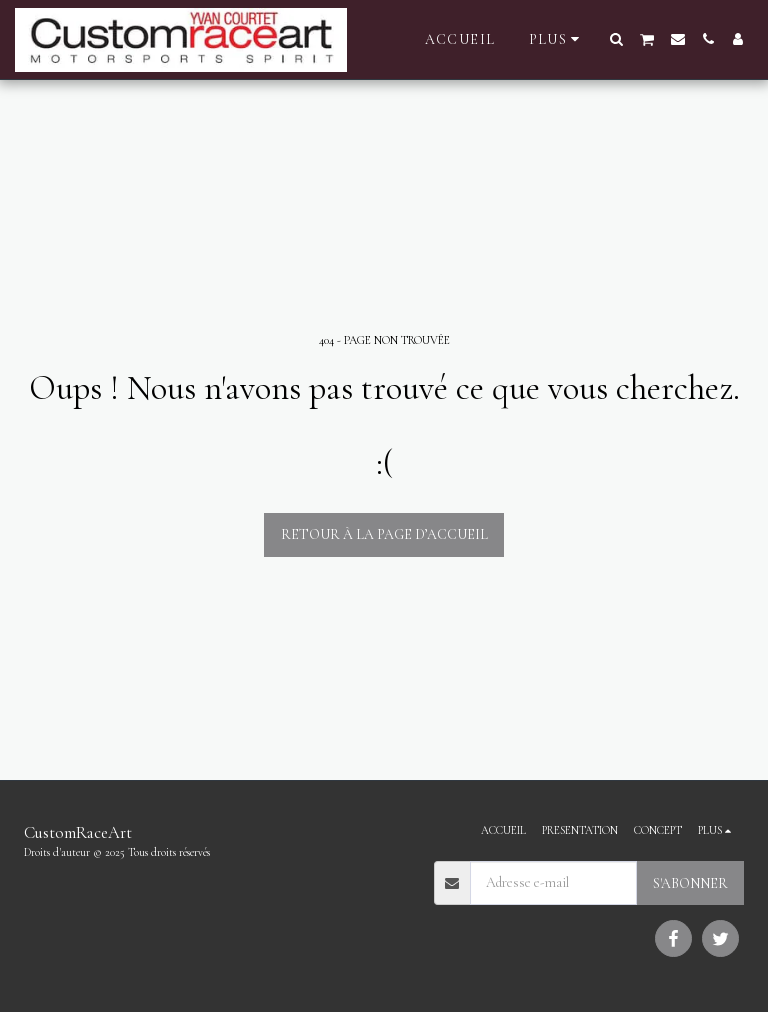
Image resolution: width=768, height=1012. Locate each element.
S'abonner (690, 883)
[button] (617, 39)
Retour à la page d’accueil (384, 534)
